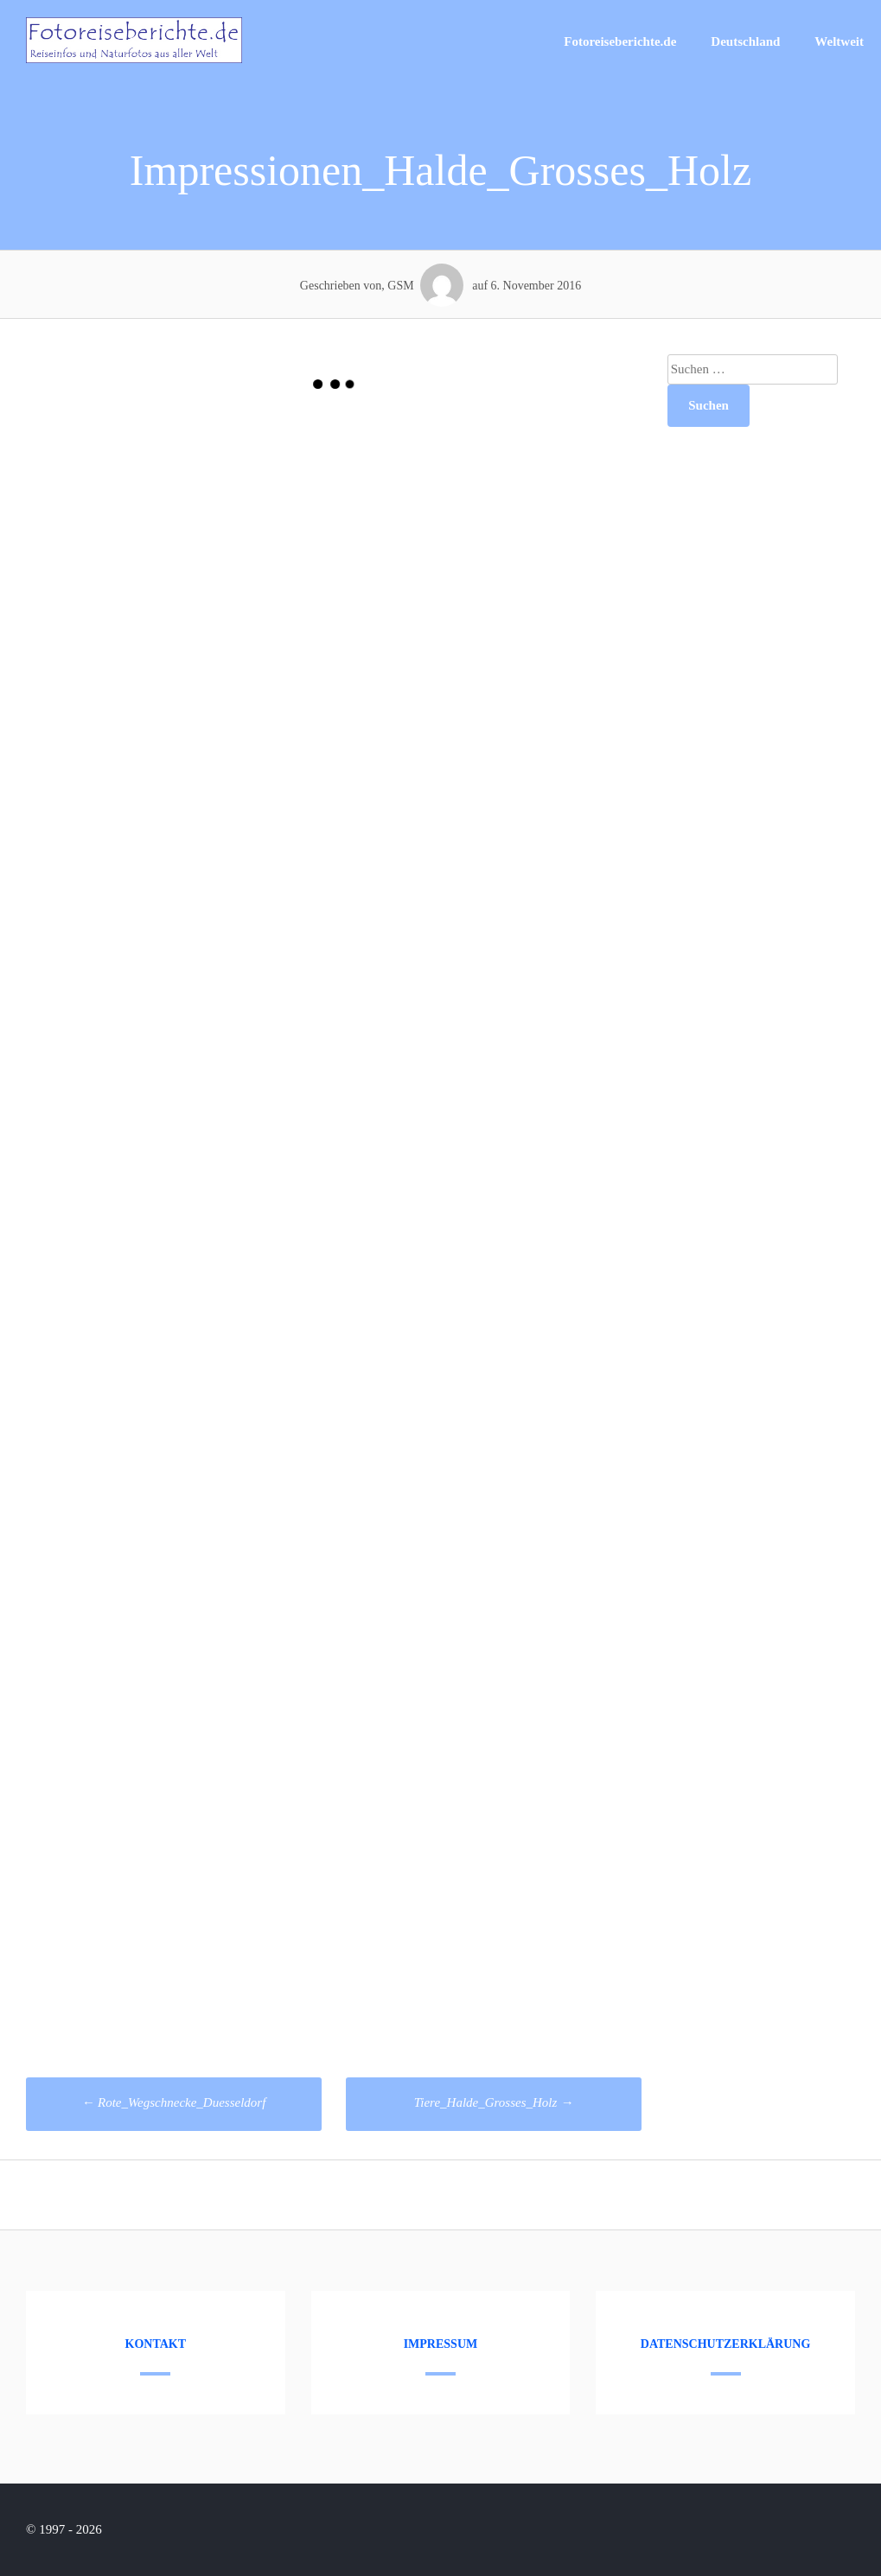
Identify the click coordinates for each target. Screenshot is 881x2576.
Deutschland (745, 41)
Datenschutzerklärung (726, 2343)
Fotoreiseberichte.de (620, 41)
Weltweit (839, 41)
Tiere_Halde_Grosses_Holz (493, 2102)
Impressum (441, 2343)
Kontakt (156, 2343)
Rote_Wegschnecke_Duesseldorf (173, 2102)
